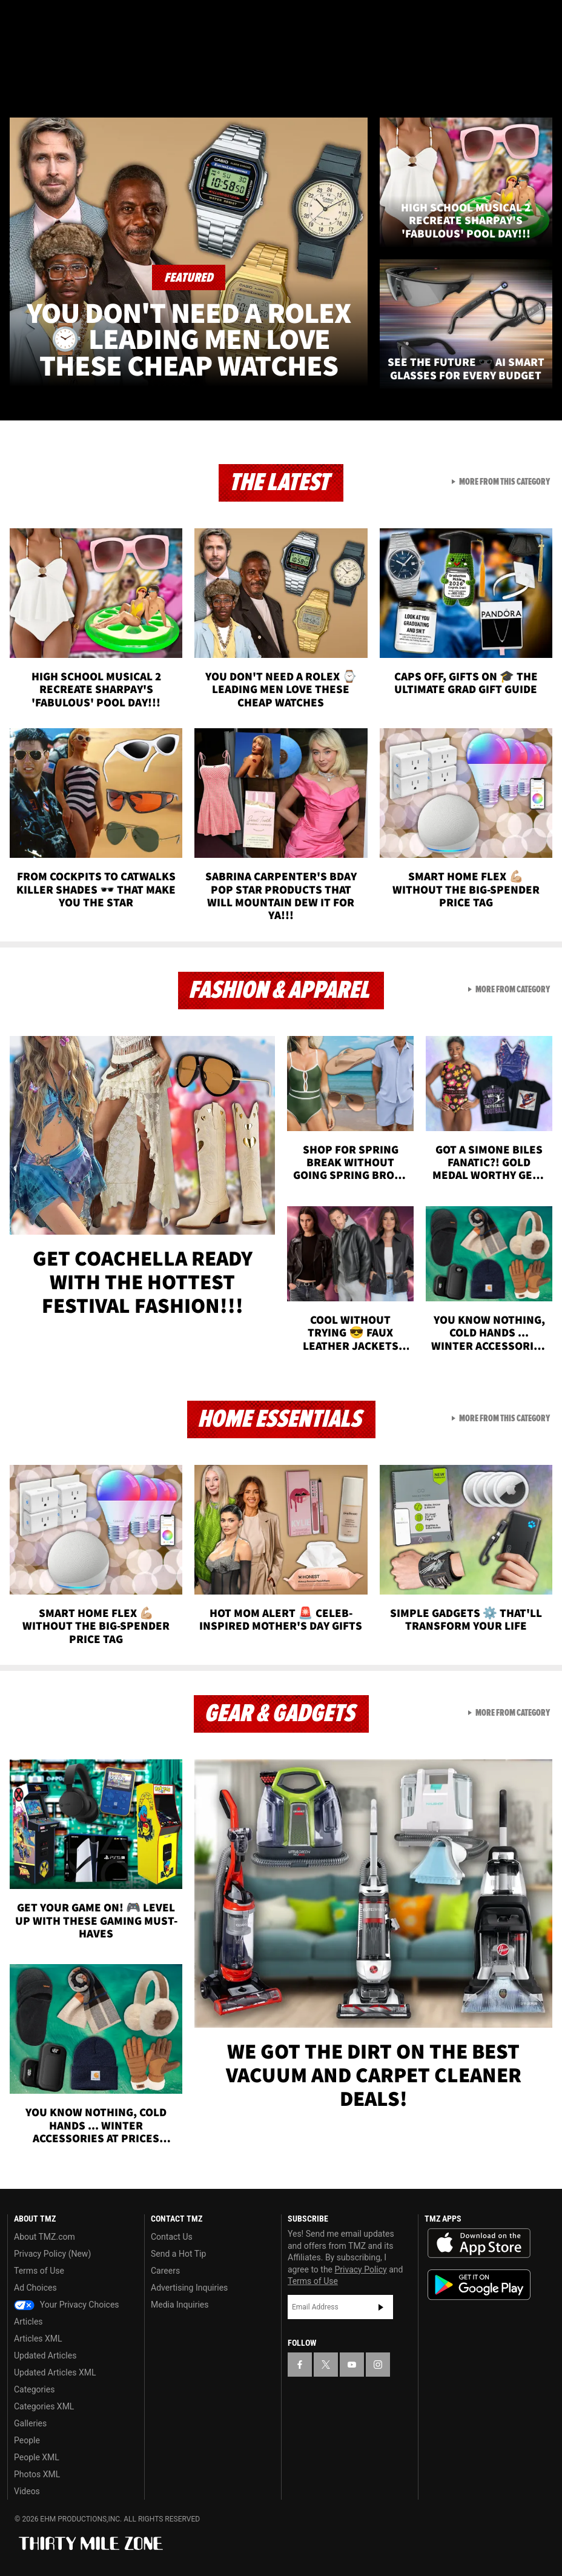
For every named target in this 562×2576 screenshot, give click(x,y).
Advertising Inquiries (189, 2287)
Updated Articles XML (55, 2372)
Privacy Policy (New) (52, 2254)
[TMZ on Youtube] (77, 19)
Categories (34, 2389)
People (27, 2440)
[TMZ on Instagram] (106, 19)
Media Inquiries (179, 2304)
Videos (27, 2491)
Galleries (30, 2423)
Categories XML (44, 2406)
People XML (36, 2457)
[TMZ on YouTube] (352, 2364)
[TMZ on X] (48, 19)
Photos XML (37, 2474)
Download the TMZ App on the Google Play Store (479, 2284)
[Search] (545, 81)
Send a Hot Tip (178, 2254)
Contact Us (172, 2237)
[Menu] (17, 81)
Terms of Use (39, 2271)
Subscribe (381, 2307)
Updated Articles (45, 2355)
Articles (28, 2321)
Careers (165, 2271)
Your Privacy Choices (66, 2304)
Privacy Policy (361, 2269)
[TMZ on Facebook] (19, 19)
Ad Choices (35, 2287)
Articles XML (38, 2338)
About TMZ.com (44, 2237)
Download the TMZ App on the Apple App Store (479, 2243)
